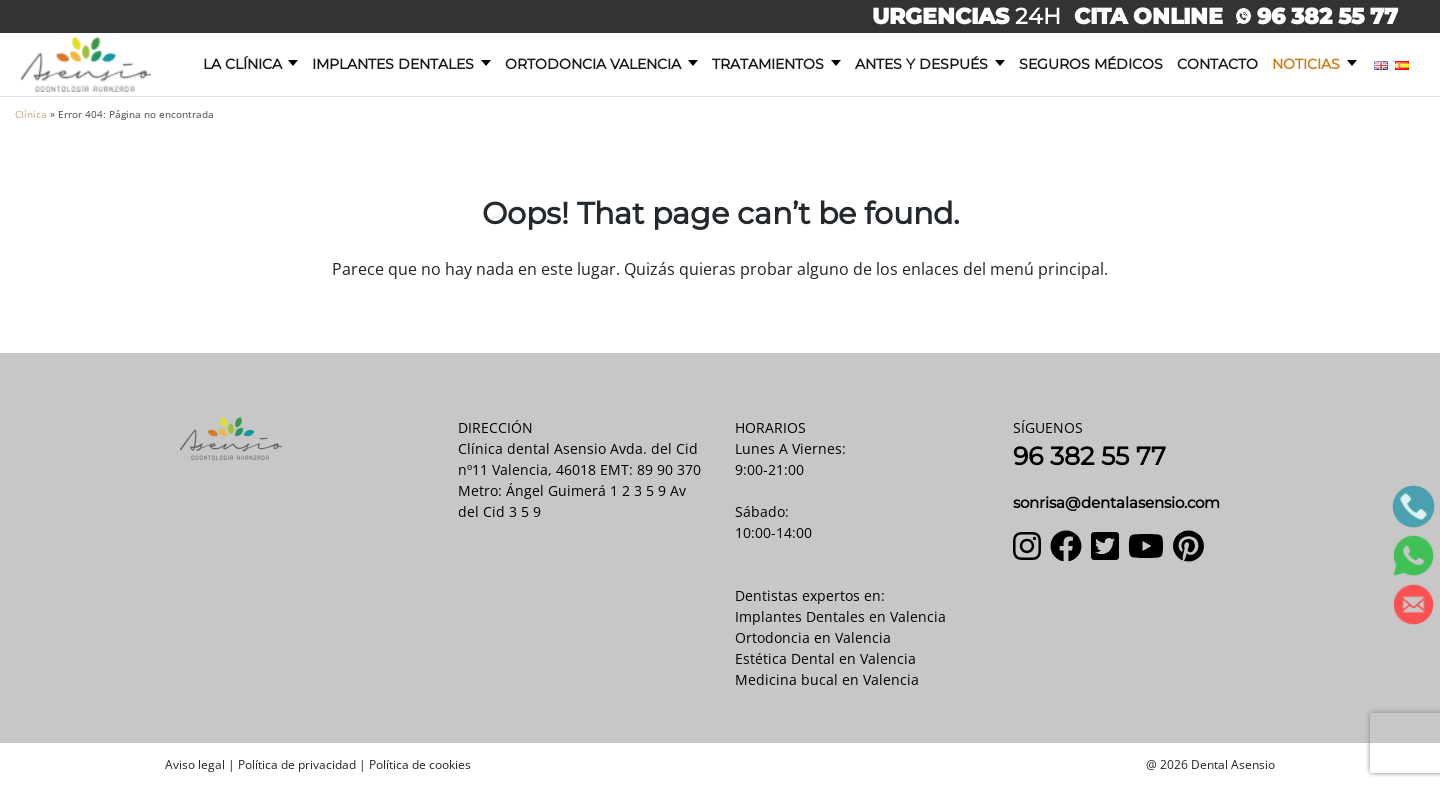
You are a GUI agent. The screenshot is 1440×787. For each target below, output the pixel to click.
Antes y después (921, 64)
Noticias (1306, 64)
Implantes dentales (393, 64)
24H (969, 16)
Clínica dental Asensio (532, 448)
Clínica (31, 114)
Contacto (1217, 64)
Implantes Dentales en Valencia (840, 616)
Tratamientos (768, 64)
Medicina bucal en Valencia (827, 679)
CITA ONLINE (1148, 16)
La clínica (242, 64)
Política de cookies (420, 764)
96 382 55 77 (1317, 16)
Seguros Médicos (1091, 64)
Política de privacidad (297, 764)
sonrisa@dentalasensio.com (1116, 502)
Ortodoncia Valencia (593, 64)
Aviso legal (195, 764)
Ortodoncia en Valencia (813, 637)
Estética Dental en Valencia (825, 658)
